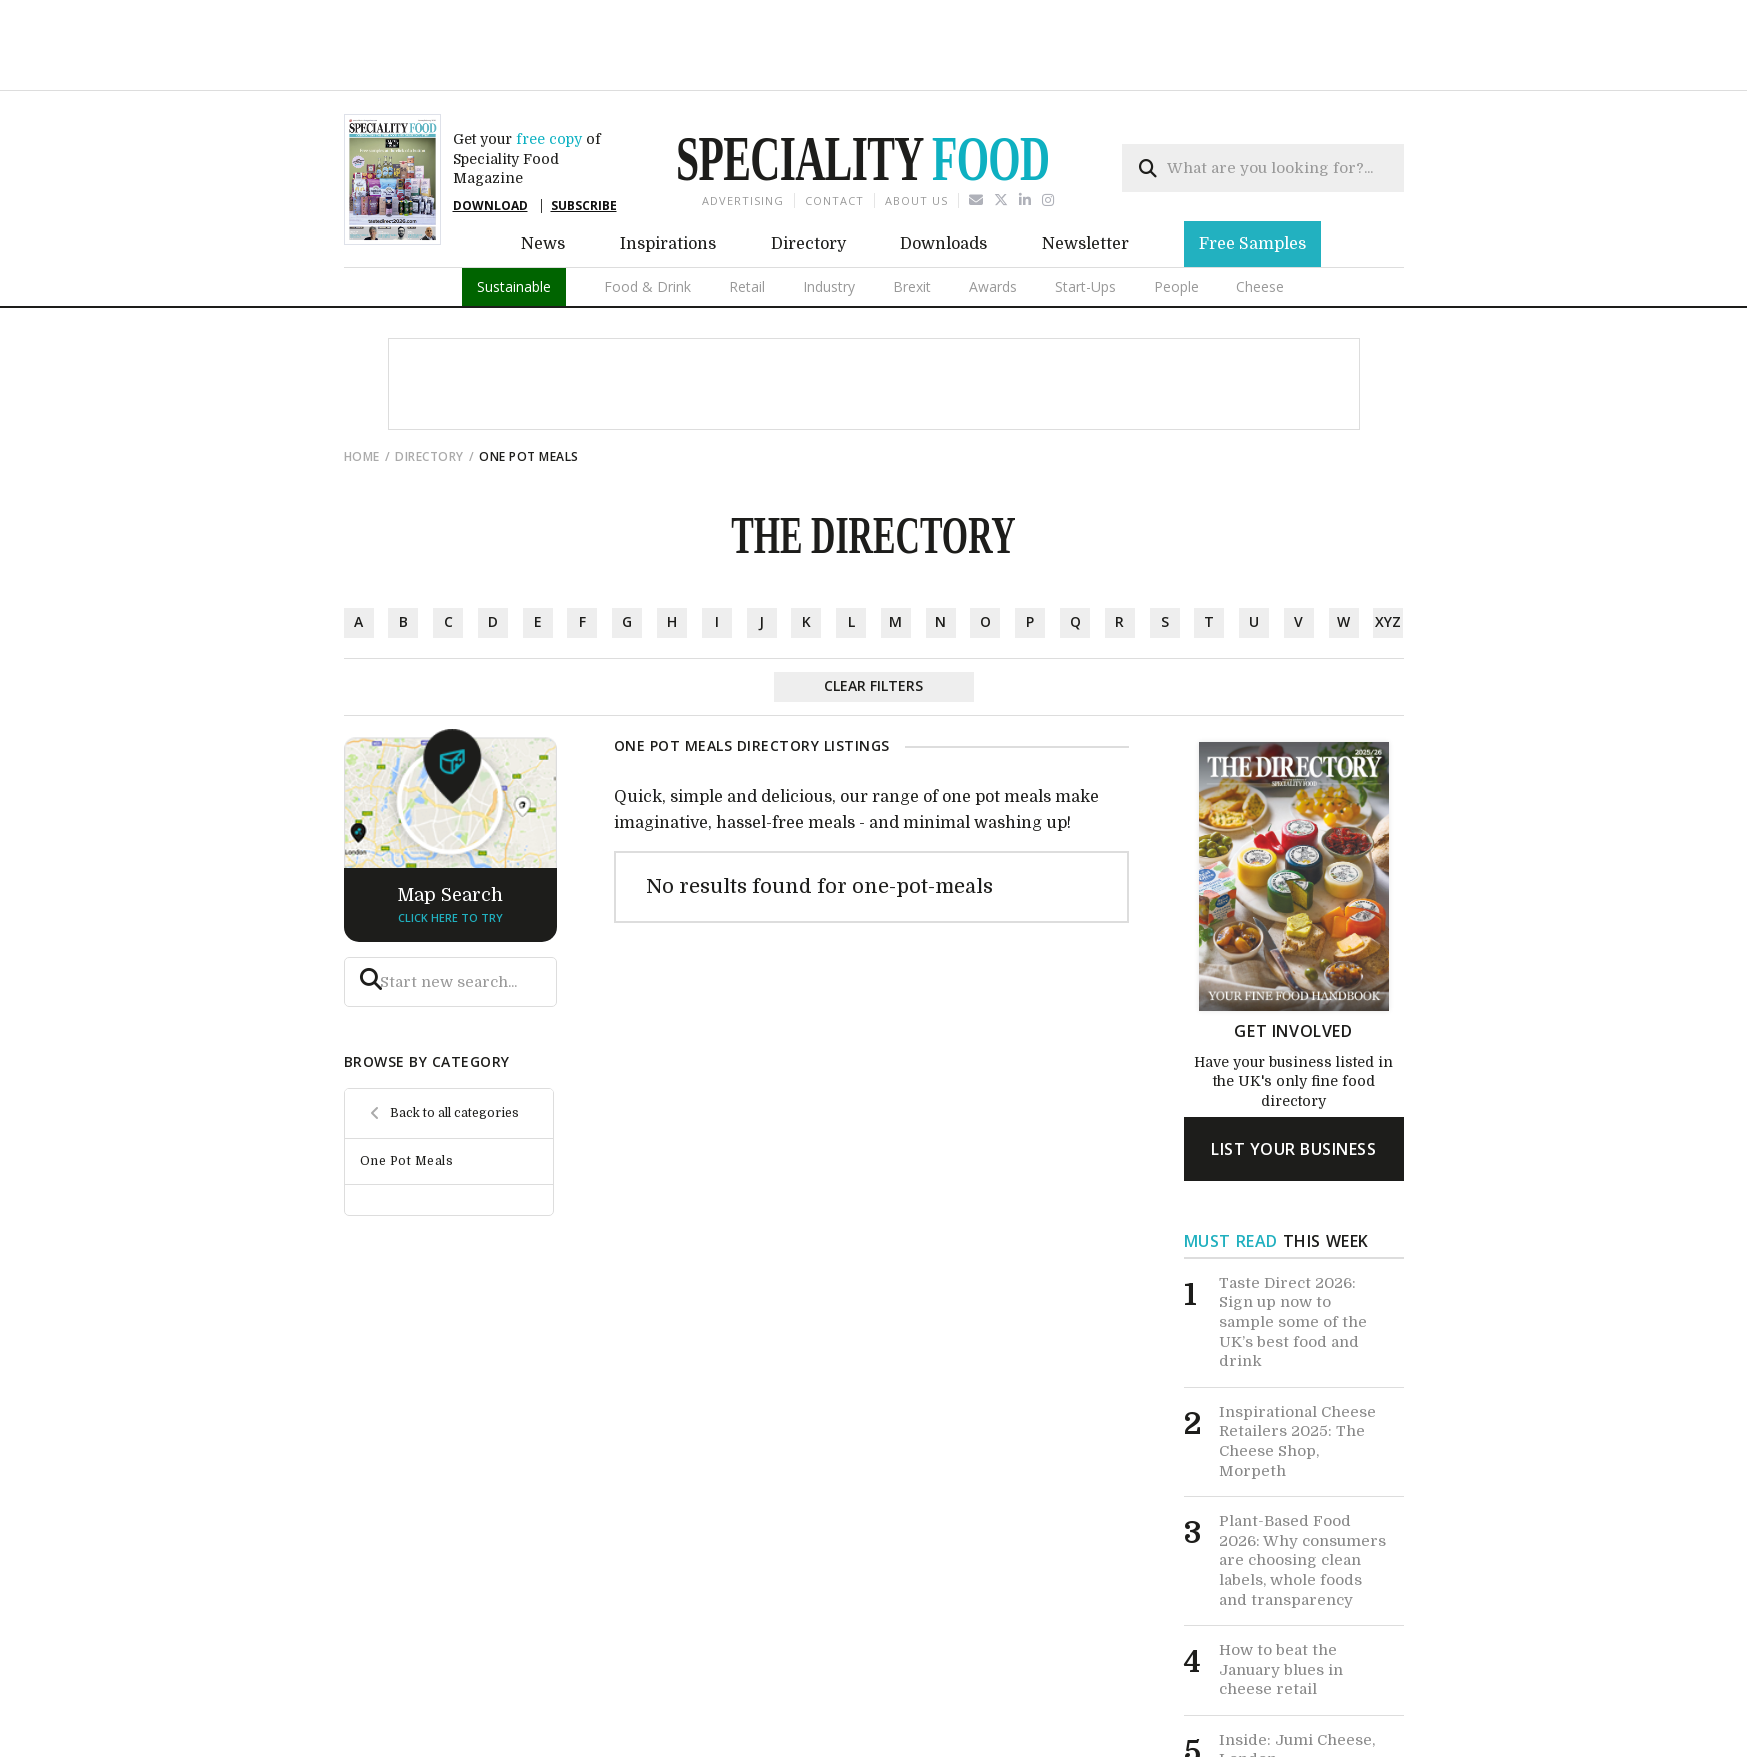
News (543, 174)
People (1176, 216)
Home (362, 386)
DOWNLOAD (490, 135)
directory (429, 386)
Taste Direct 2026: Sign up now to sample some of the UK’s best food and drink (1293, 1252)
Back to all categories (454, 1043)
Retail (747, 216)
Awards (993, 216)
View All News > (1328, 1724)
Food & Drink (647, 216)
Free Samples (1252, 174)
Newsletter (1085, 174)
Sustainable (514, 216)
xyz (1388, 551)
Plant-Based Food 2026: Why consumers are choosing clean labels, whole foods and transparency (1302, 1490)
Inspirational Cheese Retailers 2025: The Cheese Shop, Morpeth (1297, 1371)
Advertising (743, 130)
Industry (829, 216)
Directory (808, 174)
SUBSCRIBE (584, 135)
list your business (1293, 1079)
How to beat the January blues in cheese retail (1281, 1599)
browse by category (427, 991)
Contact (834, 130)
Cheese (1260, 216)
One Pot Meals (407, 1091)
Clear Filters (873, 615)
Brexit (912, 216)
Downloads (943, 174)
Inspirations (668, 174)
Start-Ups (1085, 216)
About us (916, 130)
